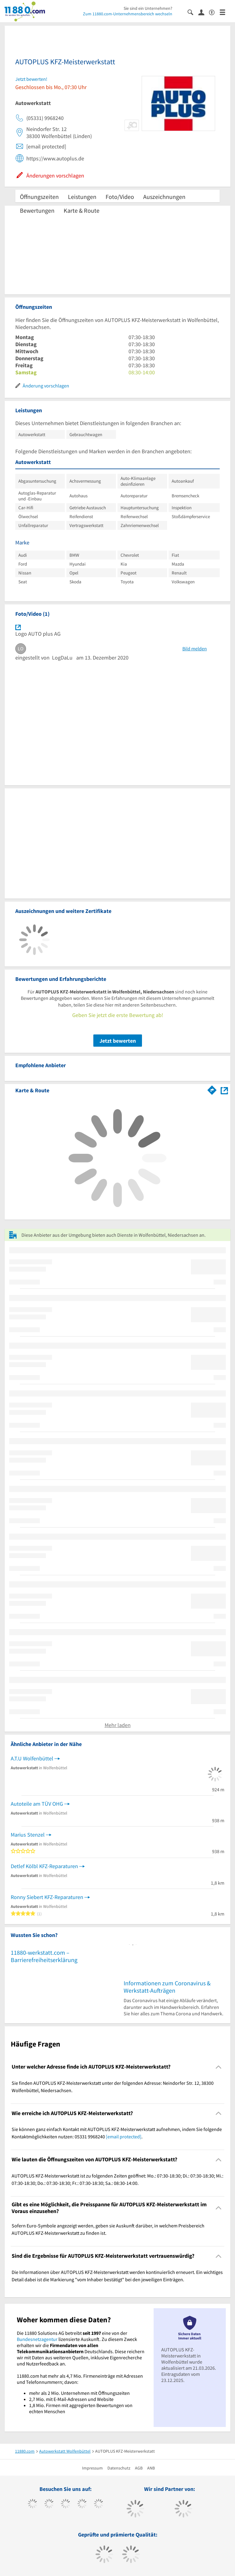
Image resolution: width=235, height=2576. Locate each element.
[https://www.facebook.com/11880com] (33, 2504)
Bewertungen (37, 210)
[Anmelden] (203, 12)
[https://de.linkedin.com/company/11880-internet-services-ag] (99, 2504)
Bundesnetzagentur (37, 2339)
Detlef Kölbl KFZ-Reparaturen (44, 1866)
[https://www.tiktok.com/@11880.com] (49, 2504)
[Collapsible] (219, 2067)
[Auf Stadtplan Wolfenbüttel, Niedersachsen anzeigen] (224, 1090)
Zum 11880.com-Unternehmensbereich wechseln (127, 14)
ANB (151, 2468)
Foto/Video (120, 196)
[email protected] (123, 2136)
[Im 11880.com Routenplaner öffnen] (212, 1089)
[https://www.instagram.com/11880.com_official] (66, 2504)
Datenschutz (118, 2468)
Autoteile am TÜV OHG (37, 1803)
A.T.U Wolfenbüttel (32, 1758)
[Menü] (225, 12)
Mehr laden (118, 1725)
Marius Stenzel (28, 1834)
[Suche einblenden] (193, 12)
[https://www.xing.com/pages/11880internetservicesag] (82, 2504)
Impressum (92, 2468)
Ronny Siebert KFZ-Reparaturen (47, 1897)
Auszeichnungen (164, 196)
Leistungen (82, 196)
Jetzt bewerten (117, 1040)
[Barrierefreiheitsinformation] (214, 12)
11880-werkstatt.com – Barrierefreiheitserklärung (44, 1956)
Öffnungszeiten (39, 196)
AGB (139, 2468)
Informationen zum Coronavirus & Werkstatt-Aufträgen (167, 1986)
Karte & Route (81, 210)
